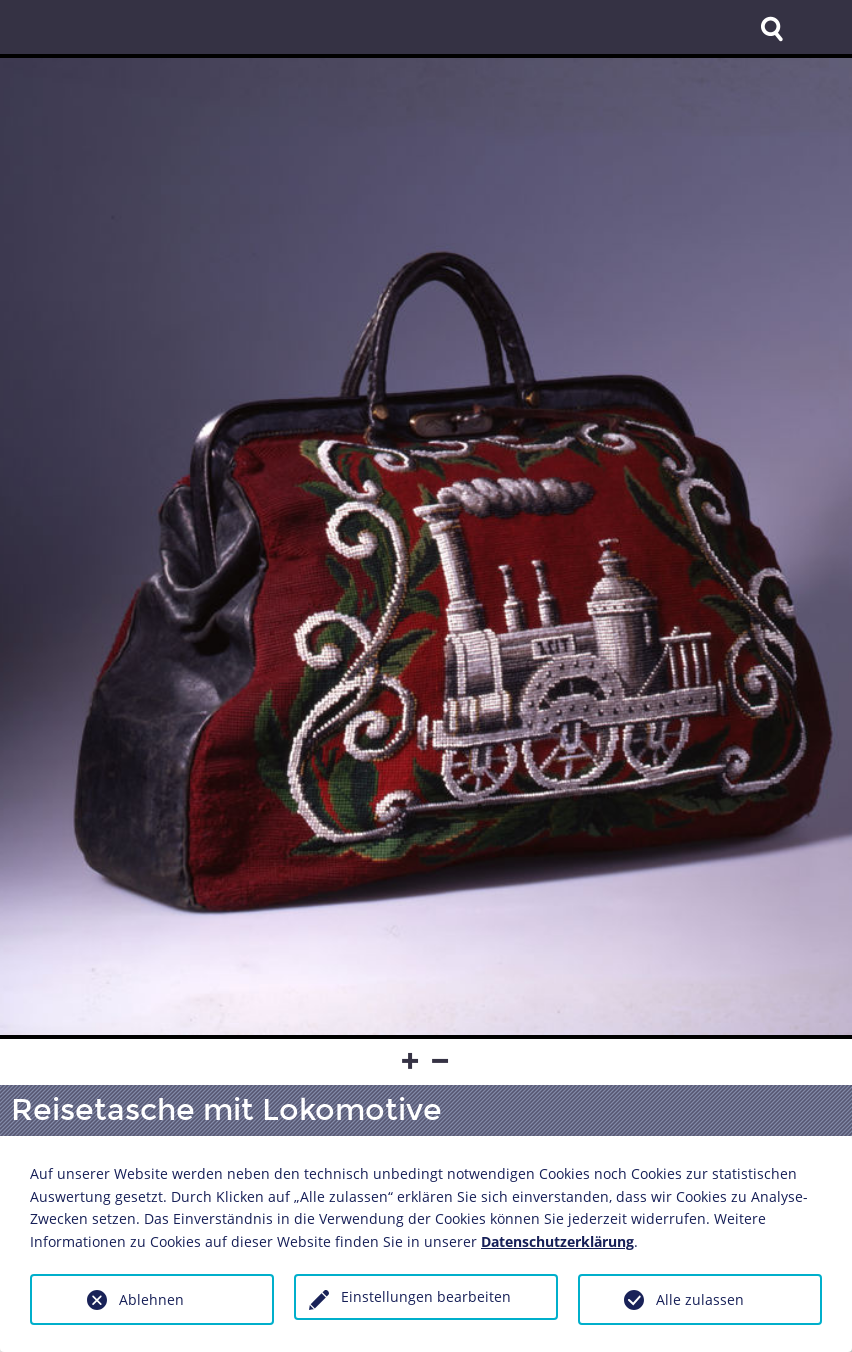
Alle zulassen (700, 1299)
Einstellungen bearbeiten (426, 1296)
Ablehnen (151, 1299)
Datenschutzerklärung (557, 1241)
